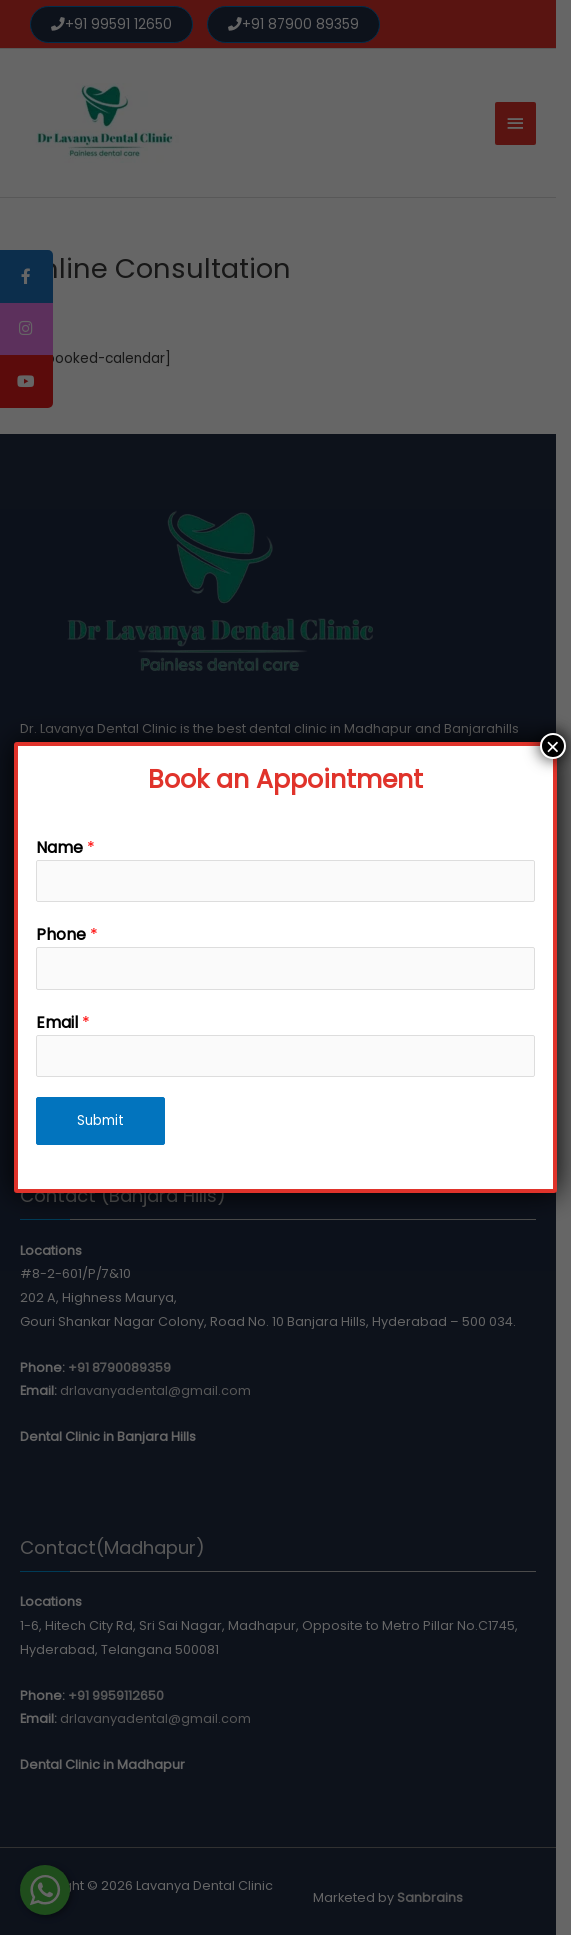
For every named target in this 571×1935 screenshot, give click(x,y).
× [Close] (553, 746)
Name (65, 847)
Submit (100, 1120)
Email (63, 1022)
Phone (67, 934)
